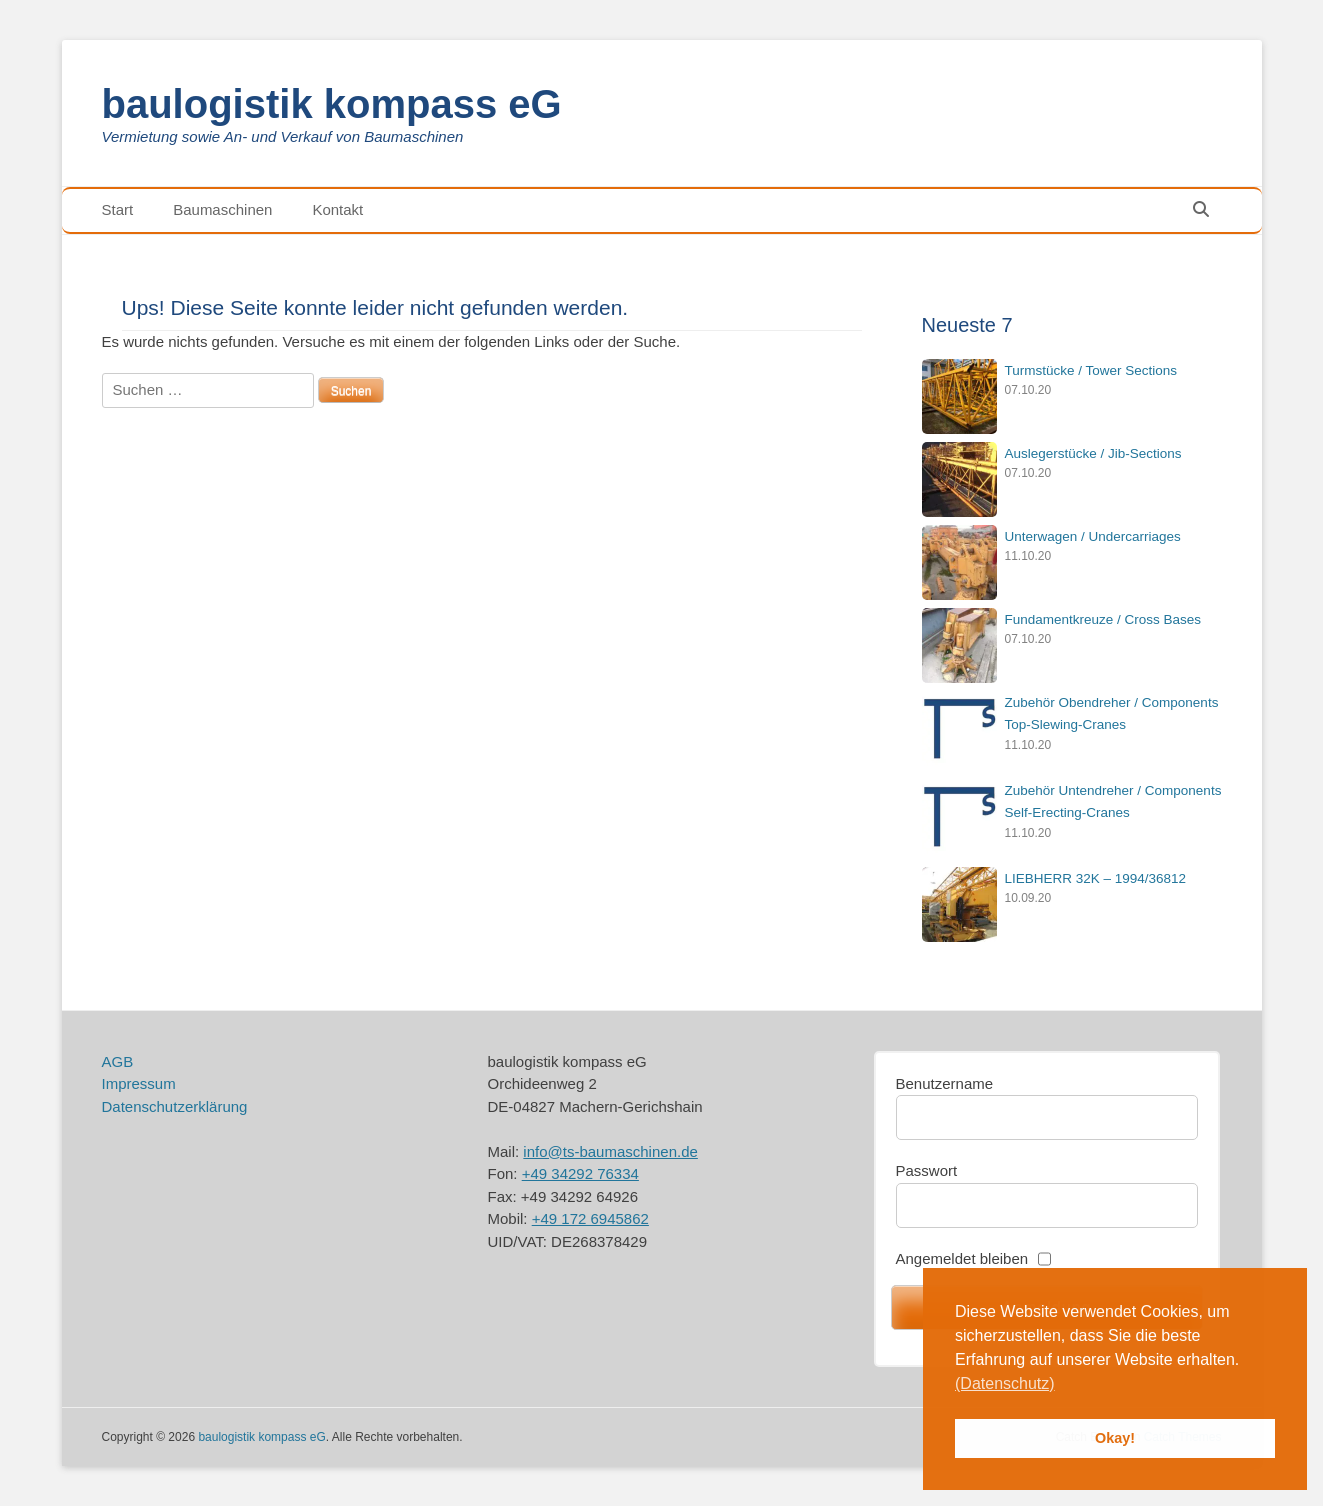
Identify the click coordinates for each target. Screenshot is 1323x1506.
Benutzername (945, 1083)
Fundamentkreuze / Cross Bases (1103, 619)
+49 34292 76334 (580, 1173)
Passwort (927, 1170)
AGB (118, 1061)
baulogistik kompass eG (332, 104)
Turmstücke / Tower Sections (1091, 370)
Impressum (139, 1083)
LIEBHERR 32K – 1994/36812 (1096, 878)
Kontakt (337, 209)
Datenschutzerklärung (175, 1106)
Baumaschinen (222, 209)
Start (118, 209)
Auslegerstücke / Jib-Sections (1093, 453)
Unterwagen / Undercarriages (1093, 536)
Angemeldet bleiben (962, 1258)
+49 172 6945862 (590, 1218)
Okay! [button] (1115, 1438)
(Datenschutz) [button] (1005, 1383)
